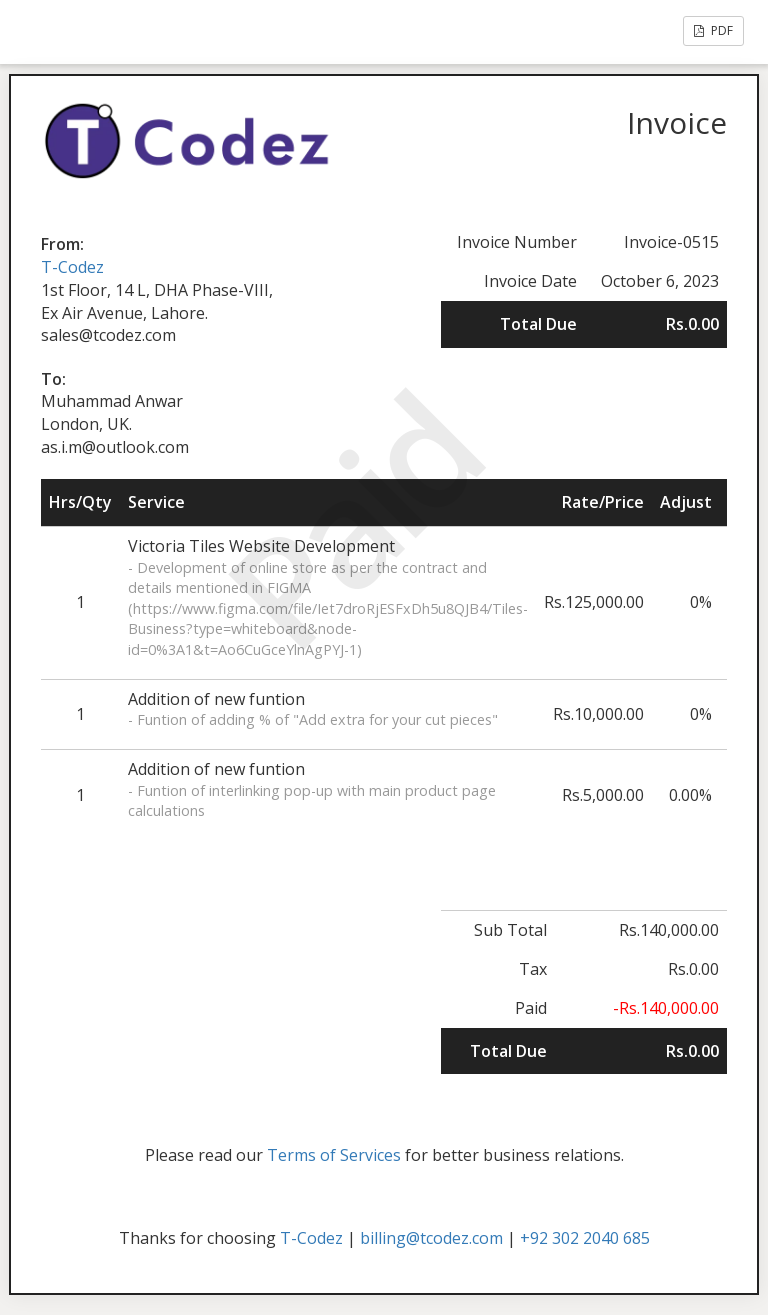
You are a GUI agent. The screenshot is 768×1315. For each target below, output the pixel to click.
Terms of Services (334, 1155)
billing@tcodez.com (431, 1238)
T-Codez (72, 267)
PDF (713, 30)
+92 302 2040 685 (585, 1238)
